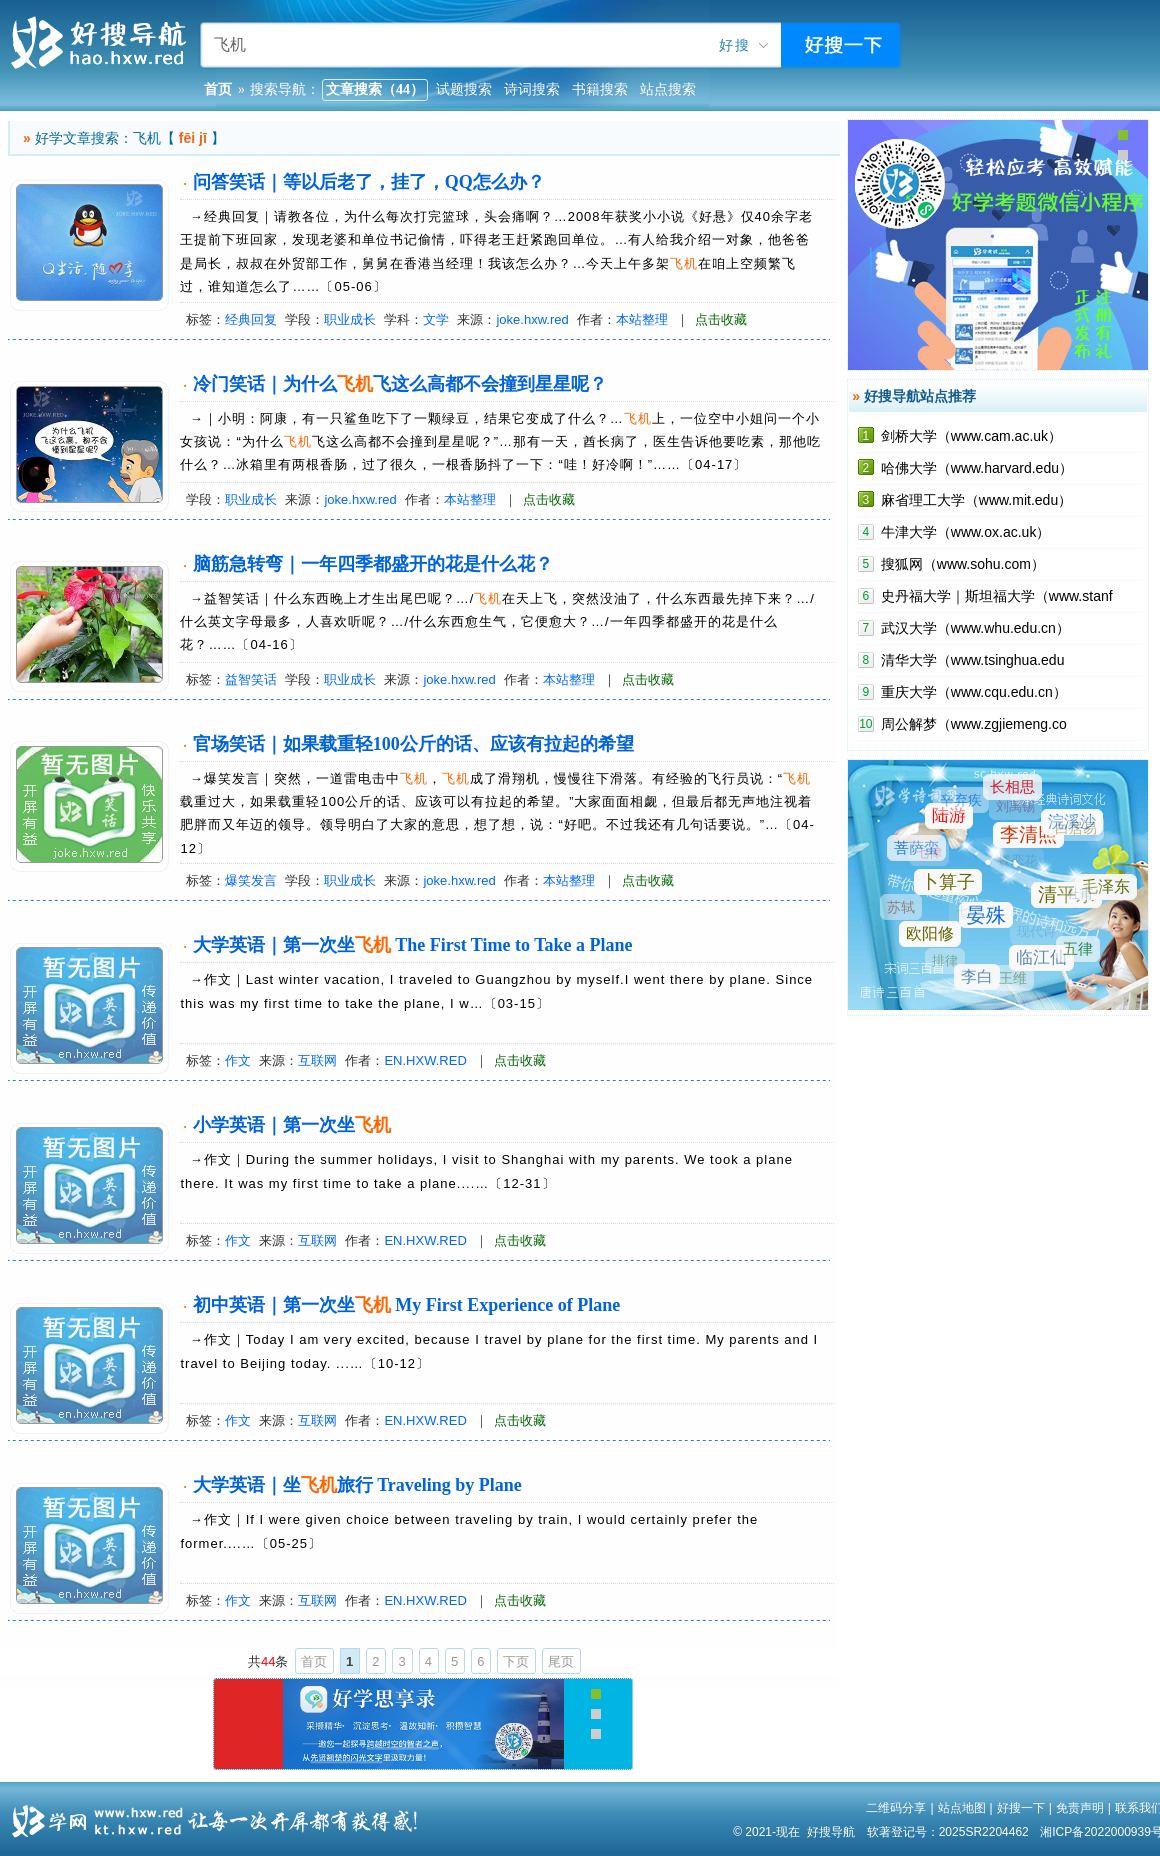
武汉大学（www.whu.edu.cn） (975, 628)
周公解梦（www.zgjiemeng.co (974, 724)
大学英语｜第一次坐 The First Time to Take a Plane (413, 945)
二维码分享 (896, 1808)
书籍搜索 (600, 89)
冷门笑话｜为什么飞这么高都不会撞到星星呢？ (400, 384)
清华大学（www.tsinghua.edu (973, 660)
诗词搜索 (532, 89)
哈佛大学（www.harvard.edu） (977, 468)
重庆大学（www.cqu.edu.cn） (974, 692)
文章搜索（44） (375, 89)
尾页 (561, 1661)
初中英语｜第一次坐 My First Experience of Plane (406, 1305)
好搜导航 (831, 1832)
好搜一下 (1021, 1808)
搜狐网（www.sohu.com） (963, 564)
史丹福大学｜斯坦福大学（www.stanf (997, 596)
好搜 (735, 45)
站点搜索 (668, 89)
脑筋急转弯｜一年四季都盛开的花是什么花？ (373, 564)
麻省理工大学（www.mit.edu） (976, 500)
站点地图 (962, 1808)
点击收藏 (721, 319)
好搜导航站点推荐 (920, 396)
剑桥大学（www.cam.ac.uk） (971, 436)
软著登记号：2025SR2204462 (948, 1832)
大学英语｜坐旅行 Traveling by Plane (357, 1485)
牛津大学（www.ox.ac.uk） (966, 532)
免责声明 (1080, 1808)
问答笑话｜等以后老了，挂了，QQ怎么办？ (369, 182)
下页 (516, 1661)
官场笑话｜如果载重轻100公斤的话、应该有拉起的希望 (413, 744)
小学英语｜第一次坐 (292, 1125)
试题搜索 (464, 89)
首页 (314, 1661)
